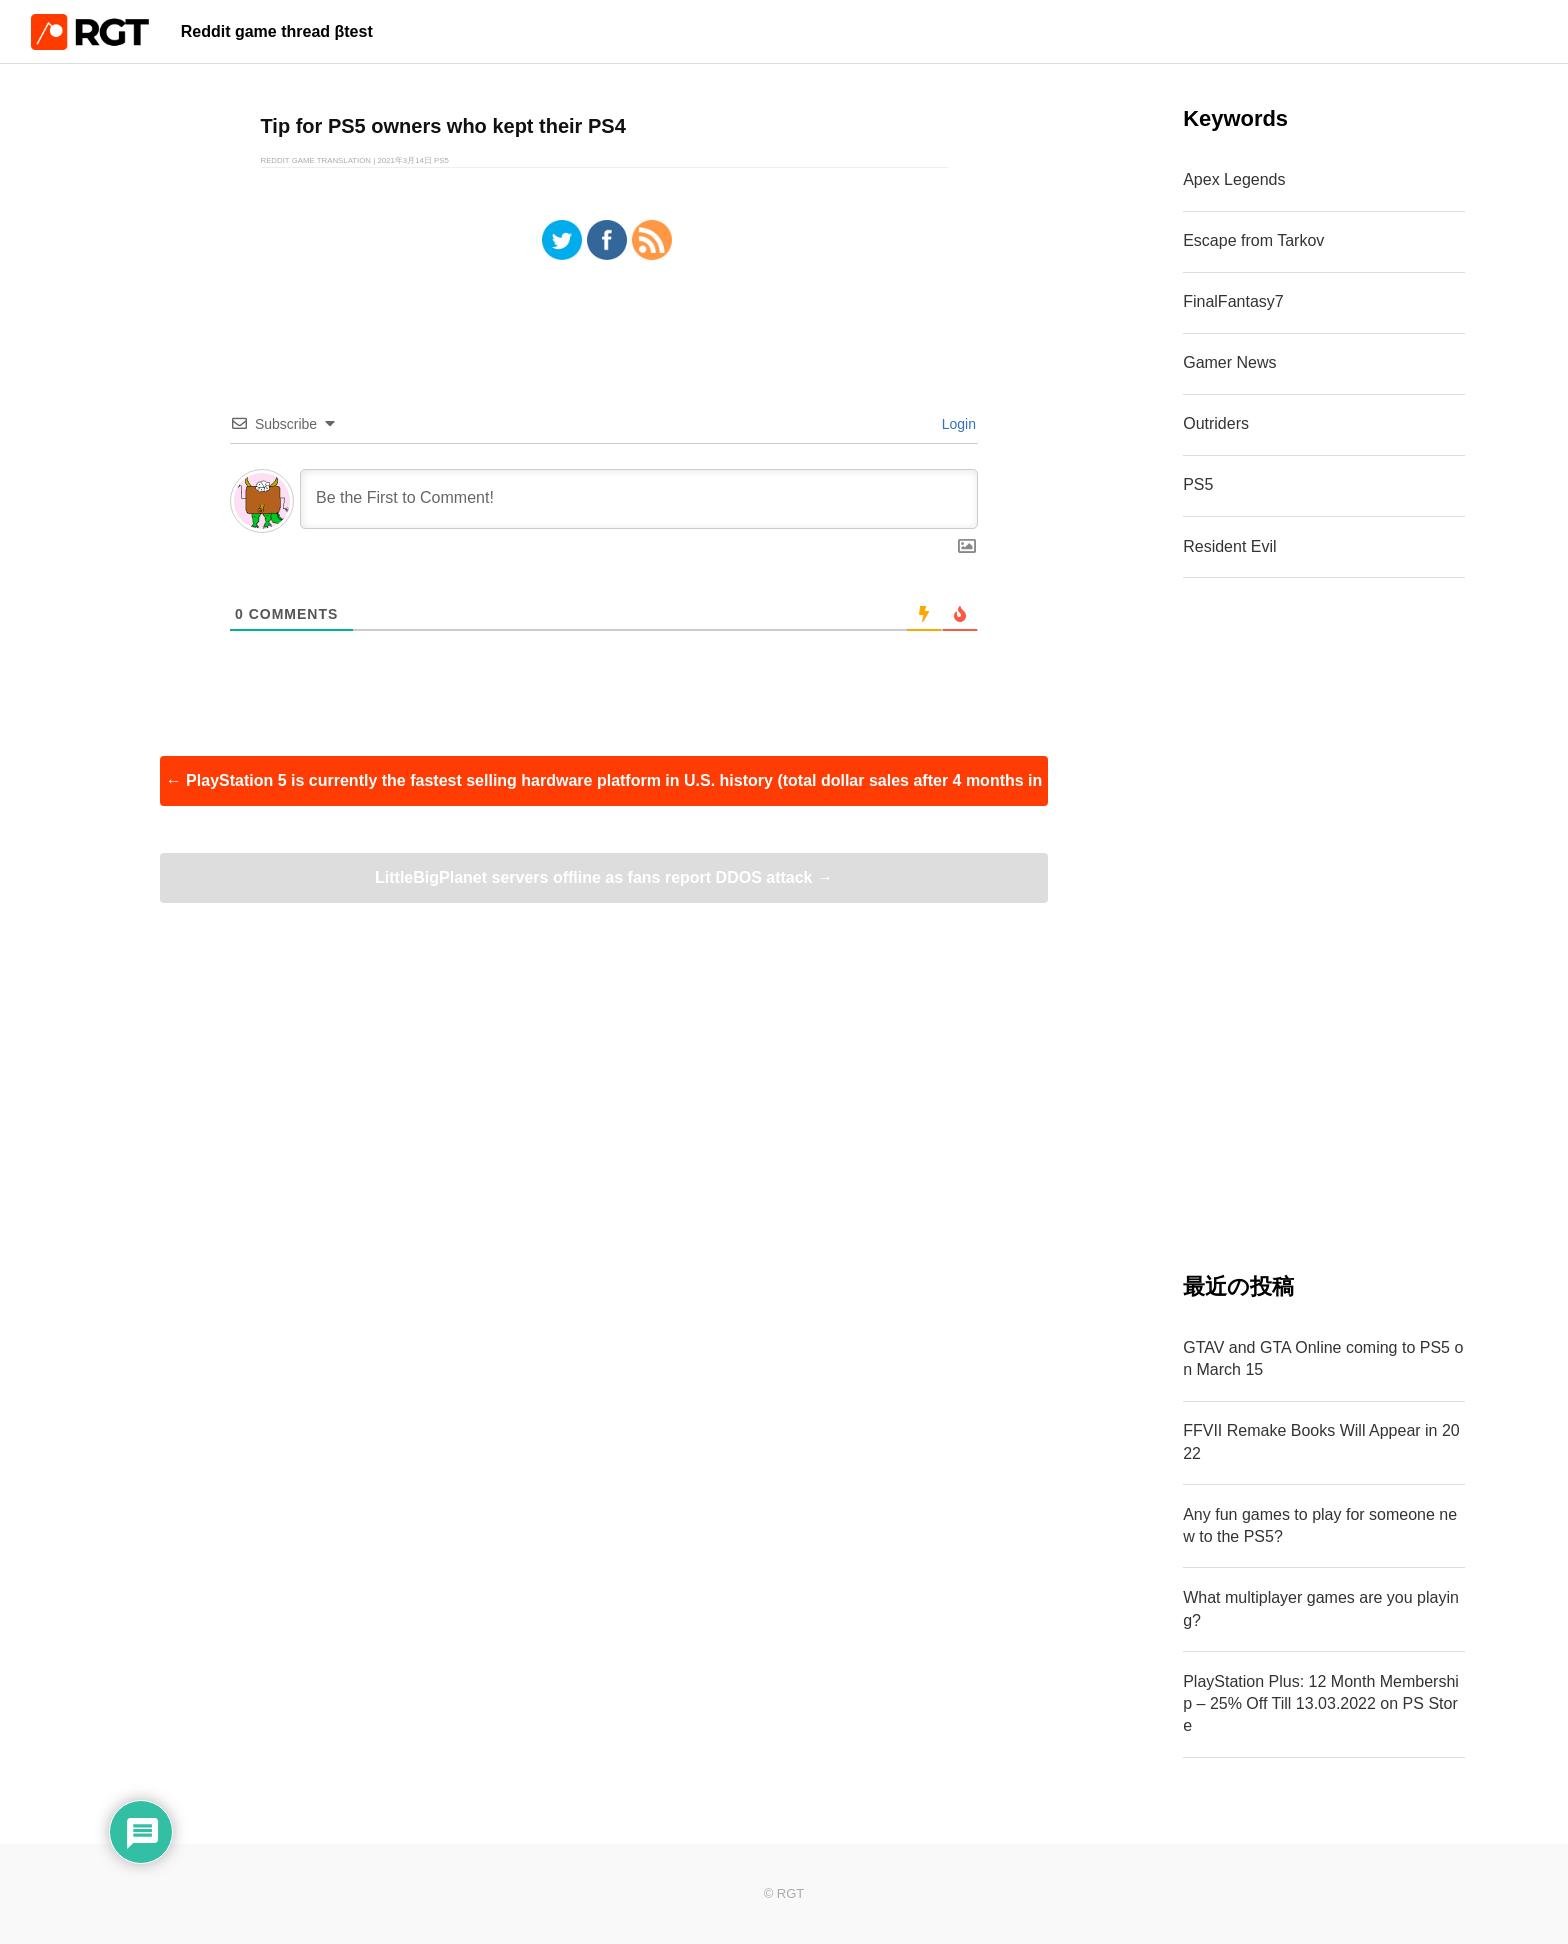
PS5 (1198, 484)
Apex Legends (1234, 179)
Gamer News (1229, 362)
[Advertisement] (1324, 925)
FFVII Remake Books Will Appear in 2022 (1321, 1441)
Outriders (1216, 423)
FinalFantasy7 (1233, 301)
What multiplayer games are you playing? (1321, 1608)
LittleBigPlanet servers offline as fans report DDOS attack (604, 877)
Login (957, 424)
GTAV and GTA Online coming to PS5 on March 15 (1323, 1358)
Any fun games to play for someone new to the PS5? (1320, 1525)
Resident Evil (1229, 546)
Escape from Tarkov (1253, 240)
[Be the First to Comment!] (639, 499)
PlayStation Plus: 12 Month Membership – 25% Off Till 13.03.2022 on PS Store (1321, 1704)
